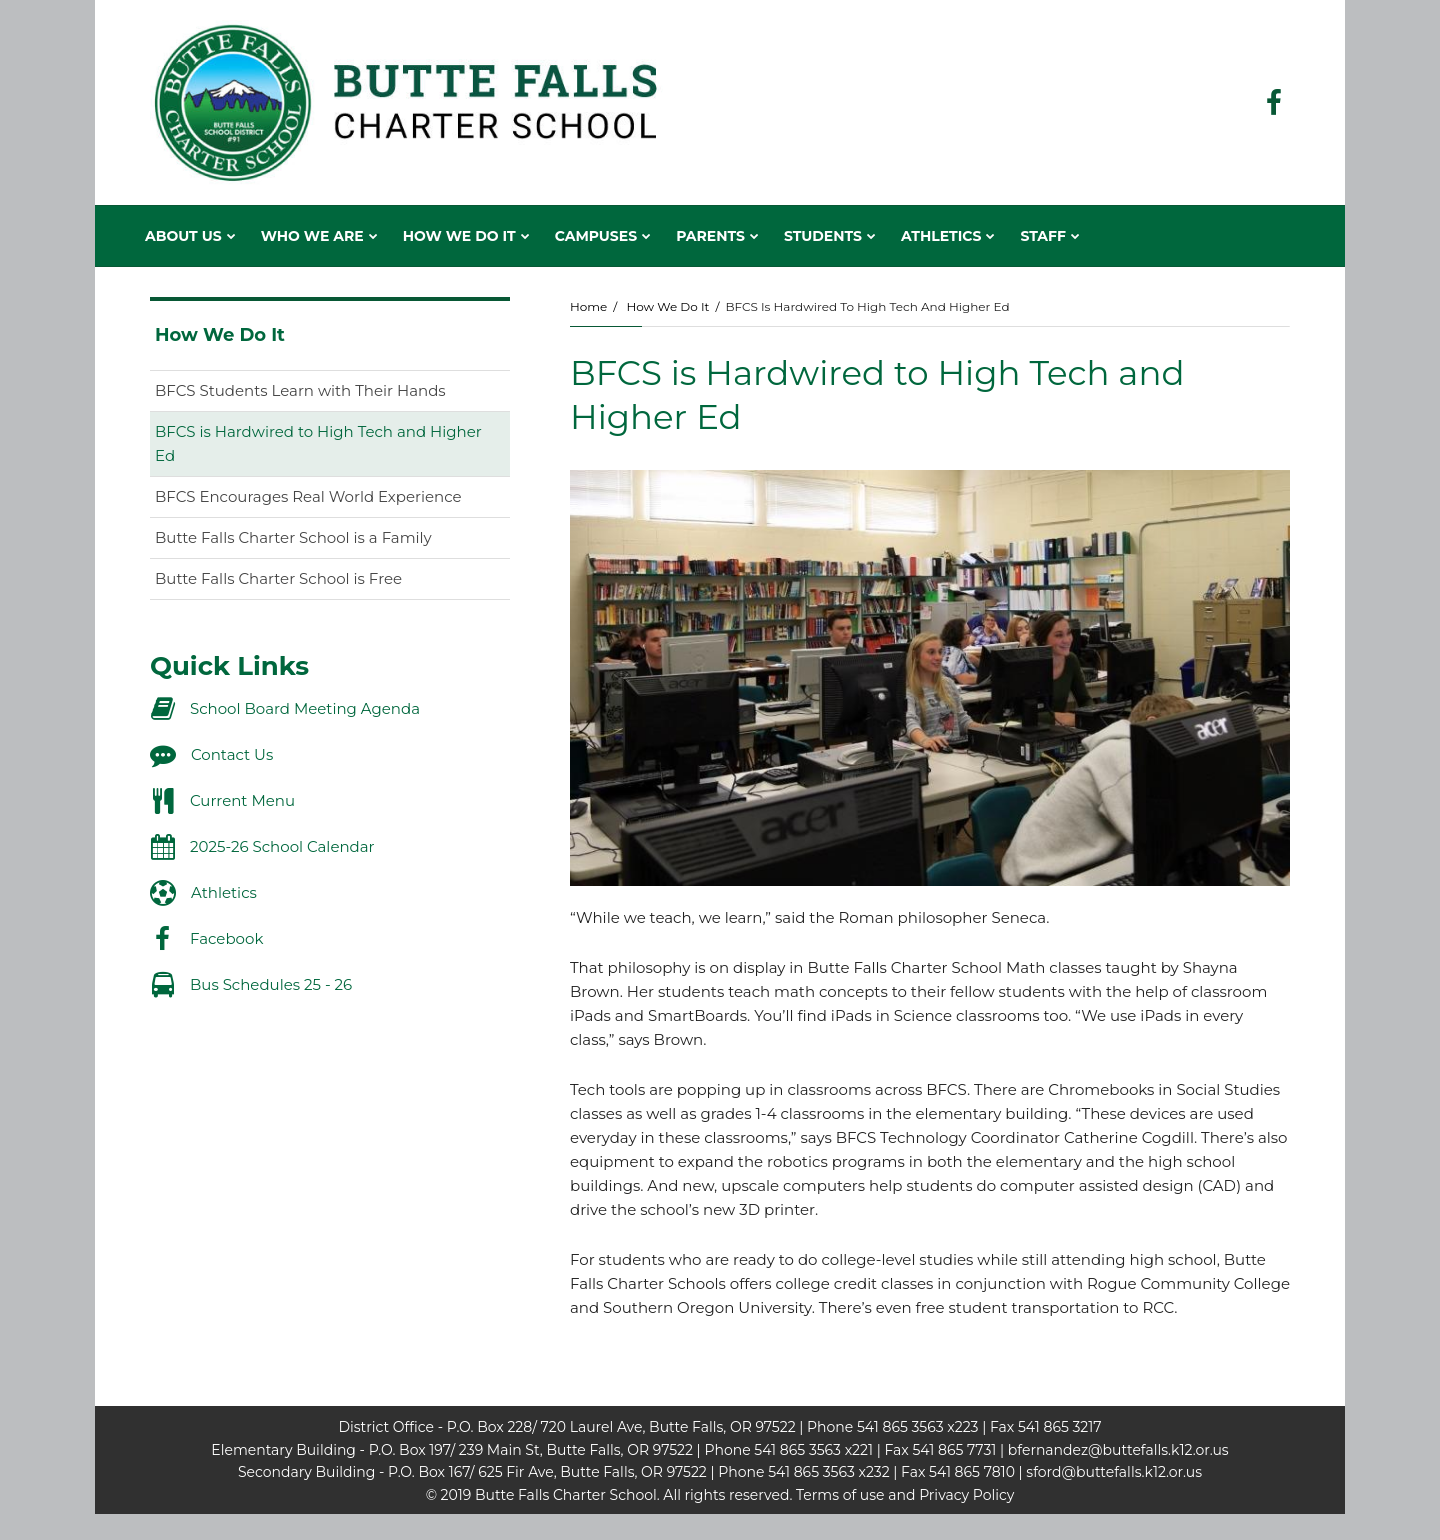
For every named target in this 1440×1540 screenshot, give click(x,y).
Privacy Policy (966, 1495)
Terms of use (840, 1495)
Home (588, 306)
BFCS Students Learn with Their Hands (300, 390)
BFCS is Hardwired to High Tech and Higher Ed (318, 443)
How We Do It (667, 306)
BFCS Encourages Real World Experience (308, 496)
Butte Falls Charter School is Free (278, 578)
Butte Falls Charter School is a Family (293, 537)
